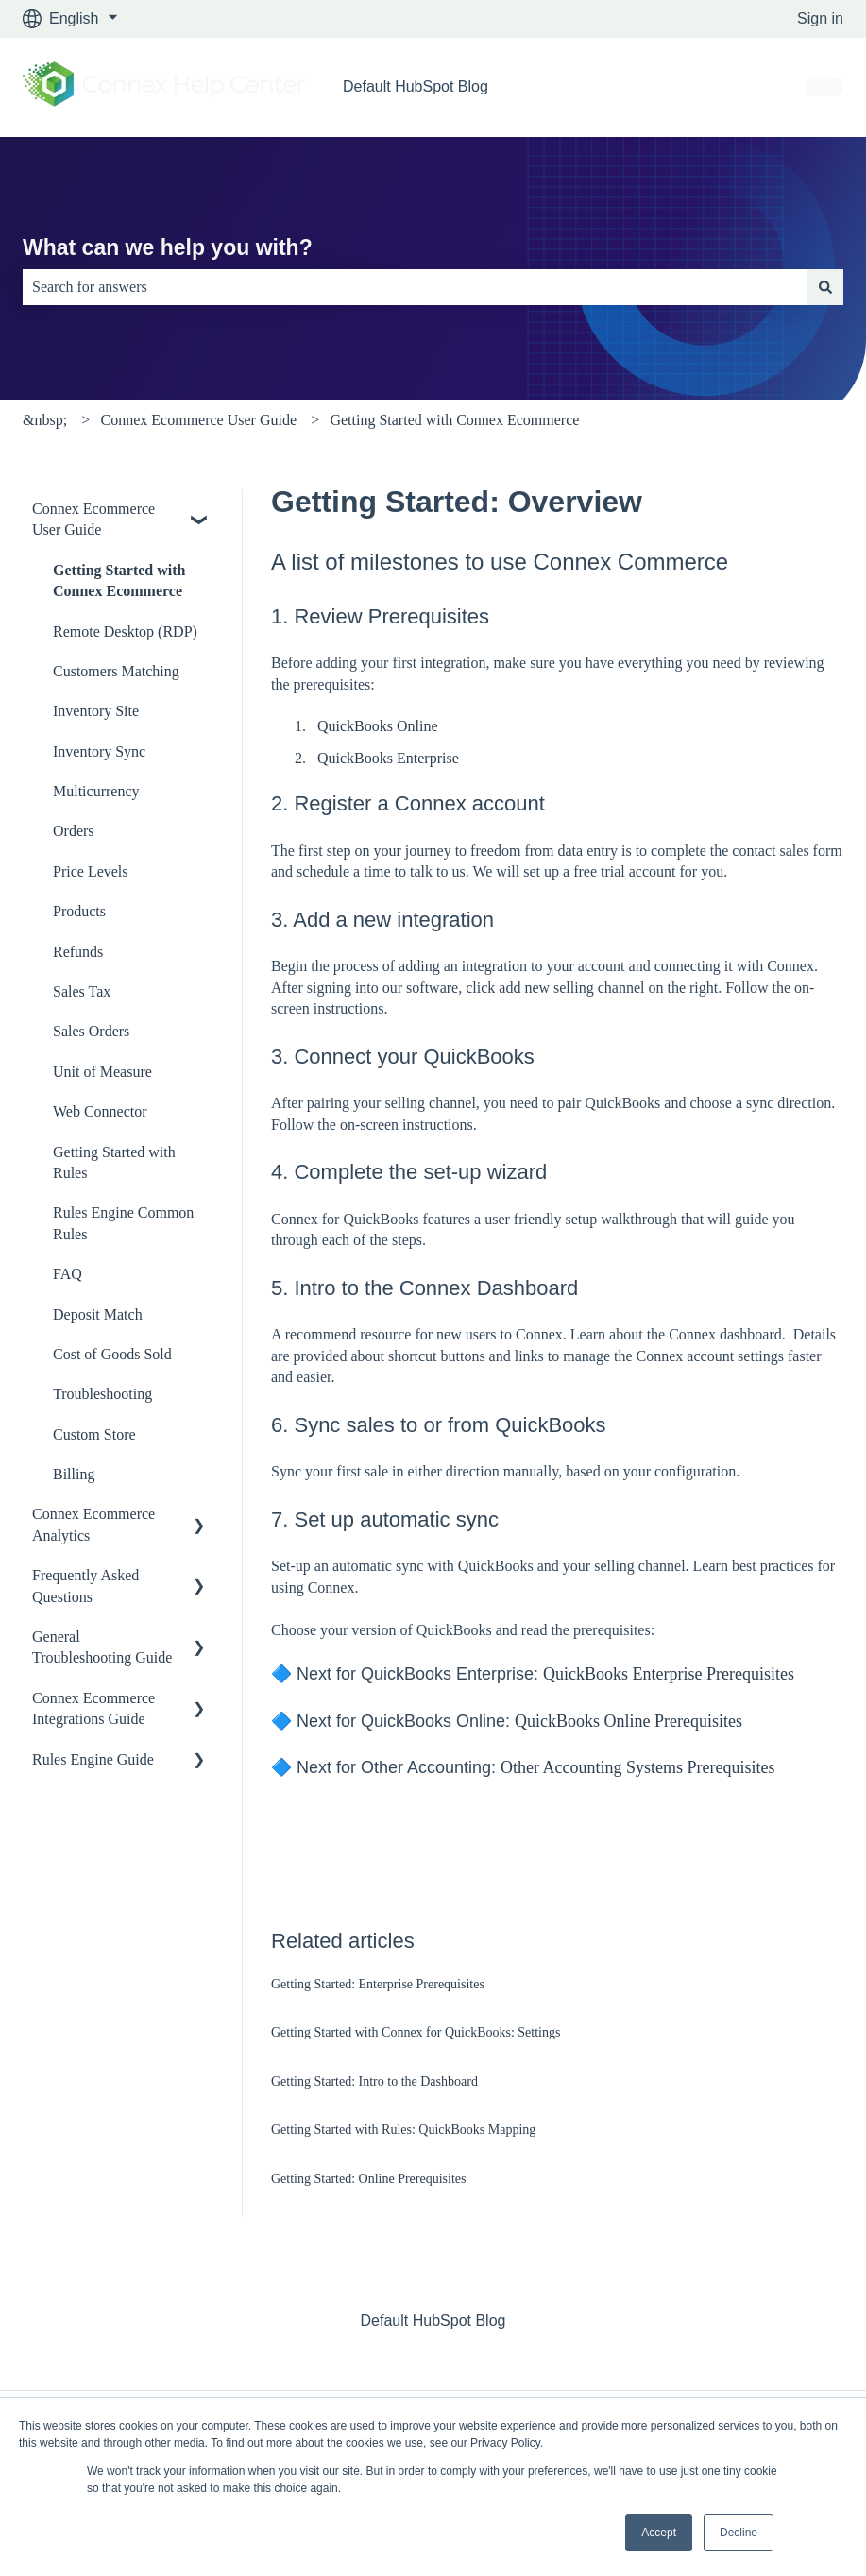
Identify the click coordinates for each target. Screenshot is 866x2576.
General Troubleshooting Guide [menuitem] (102, 1647)
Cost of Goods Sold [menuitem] (112, 1354)
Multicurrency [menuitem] (96, 791)
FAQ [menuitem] (67, 1274)
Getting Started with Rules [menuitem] (114, 1162)
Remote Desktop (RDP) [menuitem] (125, 631)
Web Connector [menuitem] (100, 1111)
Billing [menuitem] (73, 1474)
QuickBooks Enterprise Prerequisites (668, 1673)
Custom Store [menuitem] (94, 1434)
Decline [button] (738, 2532)
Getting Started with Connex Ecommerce (454, 420)
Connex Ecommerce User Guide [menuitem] (93, 519)
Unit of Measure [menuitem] (102, 1072)
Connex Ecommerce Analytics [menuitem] (93, 1524)
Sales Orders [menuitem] (91, 1031)
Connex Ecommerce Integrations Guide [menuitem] (93, 1708)
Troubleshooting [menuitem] (102, 1394)
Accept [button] (658, 2532)
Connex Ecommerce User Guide (199, 420)
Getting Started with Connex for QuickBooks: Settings (415, 2032)
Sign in (820, 18)
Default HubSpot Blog (415, 86)
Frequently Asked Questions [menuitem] (85, 1585)
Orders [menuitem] (73, 831)
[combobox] (415, 287)
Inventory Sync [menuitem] (99, 751)
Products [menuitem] (79, 911)
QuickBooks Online (377, 726)
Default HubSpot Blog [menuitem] (433, 2320)
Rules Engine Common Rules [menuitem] (123, 1222)
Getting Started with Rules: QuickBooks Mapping (403, 2130)
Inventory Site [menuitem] (96, 711)
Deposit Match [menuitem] (98, 1314)
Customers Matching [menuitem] (116, 671)
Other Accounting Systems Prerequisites (637, 1767)
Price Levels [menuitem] (90, 871)
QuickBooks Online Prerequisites (628, 1721)
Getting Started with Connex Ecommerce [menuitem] (119, 580)
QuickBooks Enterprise (388, 758)
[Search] (825, 287)
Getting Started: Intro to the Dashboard (374, 2081)
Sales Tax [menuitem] (81, 991)
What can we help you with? (168, 247)
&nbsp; (45, 420)
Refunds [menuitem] (78, 952)
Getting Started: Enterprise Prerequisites (377, 1984)
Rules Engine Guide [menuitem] (93, 1759)
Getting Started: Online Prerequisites (368, 2179)
